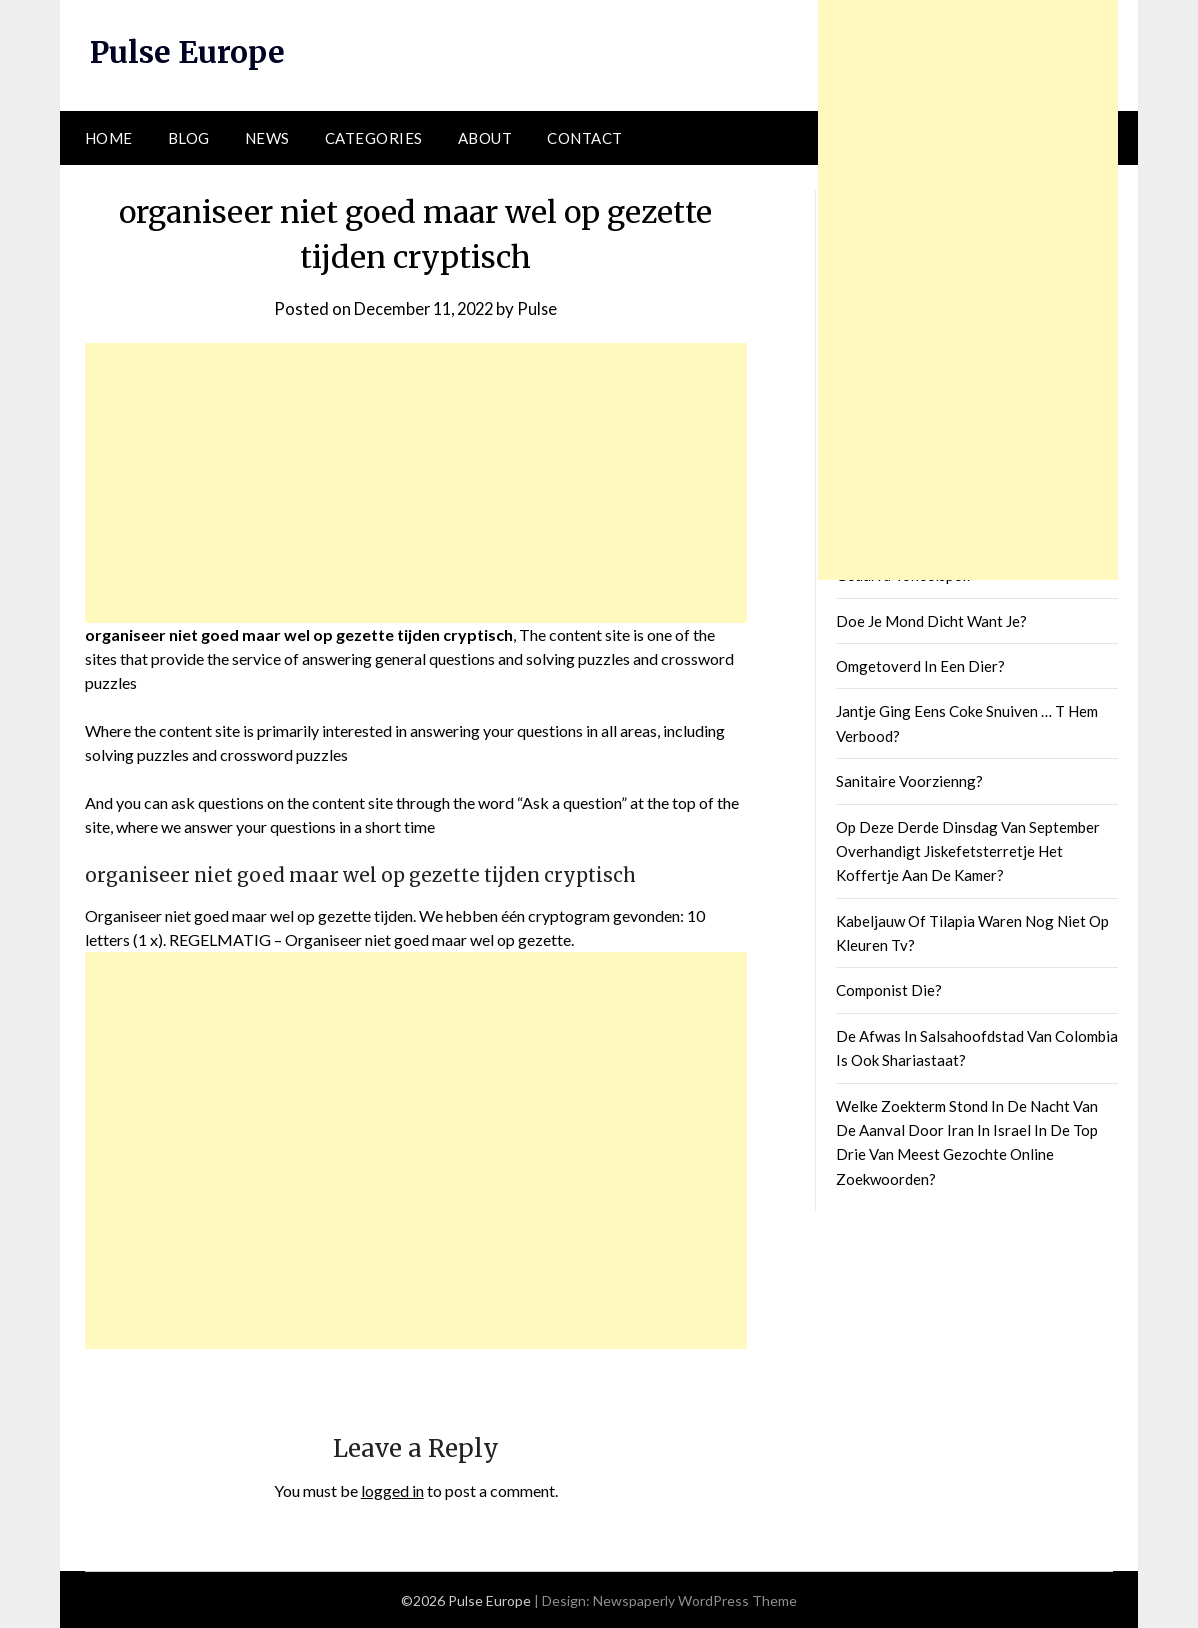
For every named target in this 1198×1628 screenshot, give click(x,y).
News (267, 137)
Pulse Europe (188, 52)
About (485, 137)
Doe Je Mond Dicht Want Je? (931, 620)
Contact (585, 137)
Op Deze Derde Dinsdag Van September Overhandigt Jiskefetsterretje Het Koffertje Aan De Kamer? (968, 850)
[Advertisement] (416, 482)
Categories (374, 137)
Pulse (541, 307)
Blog (189, 137)
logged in (392, 1489)
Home (109, 137)
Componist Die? (889, 990)
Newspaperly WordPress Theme (695, 1599)
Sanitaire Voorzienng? (909, 781)
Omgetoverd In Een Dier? (920, 666)
